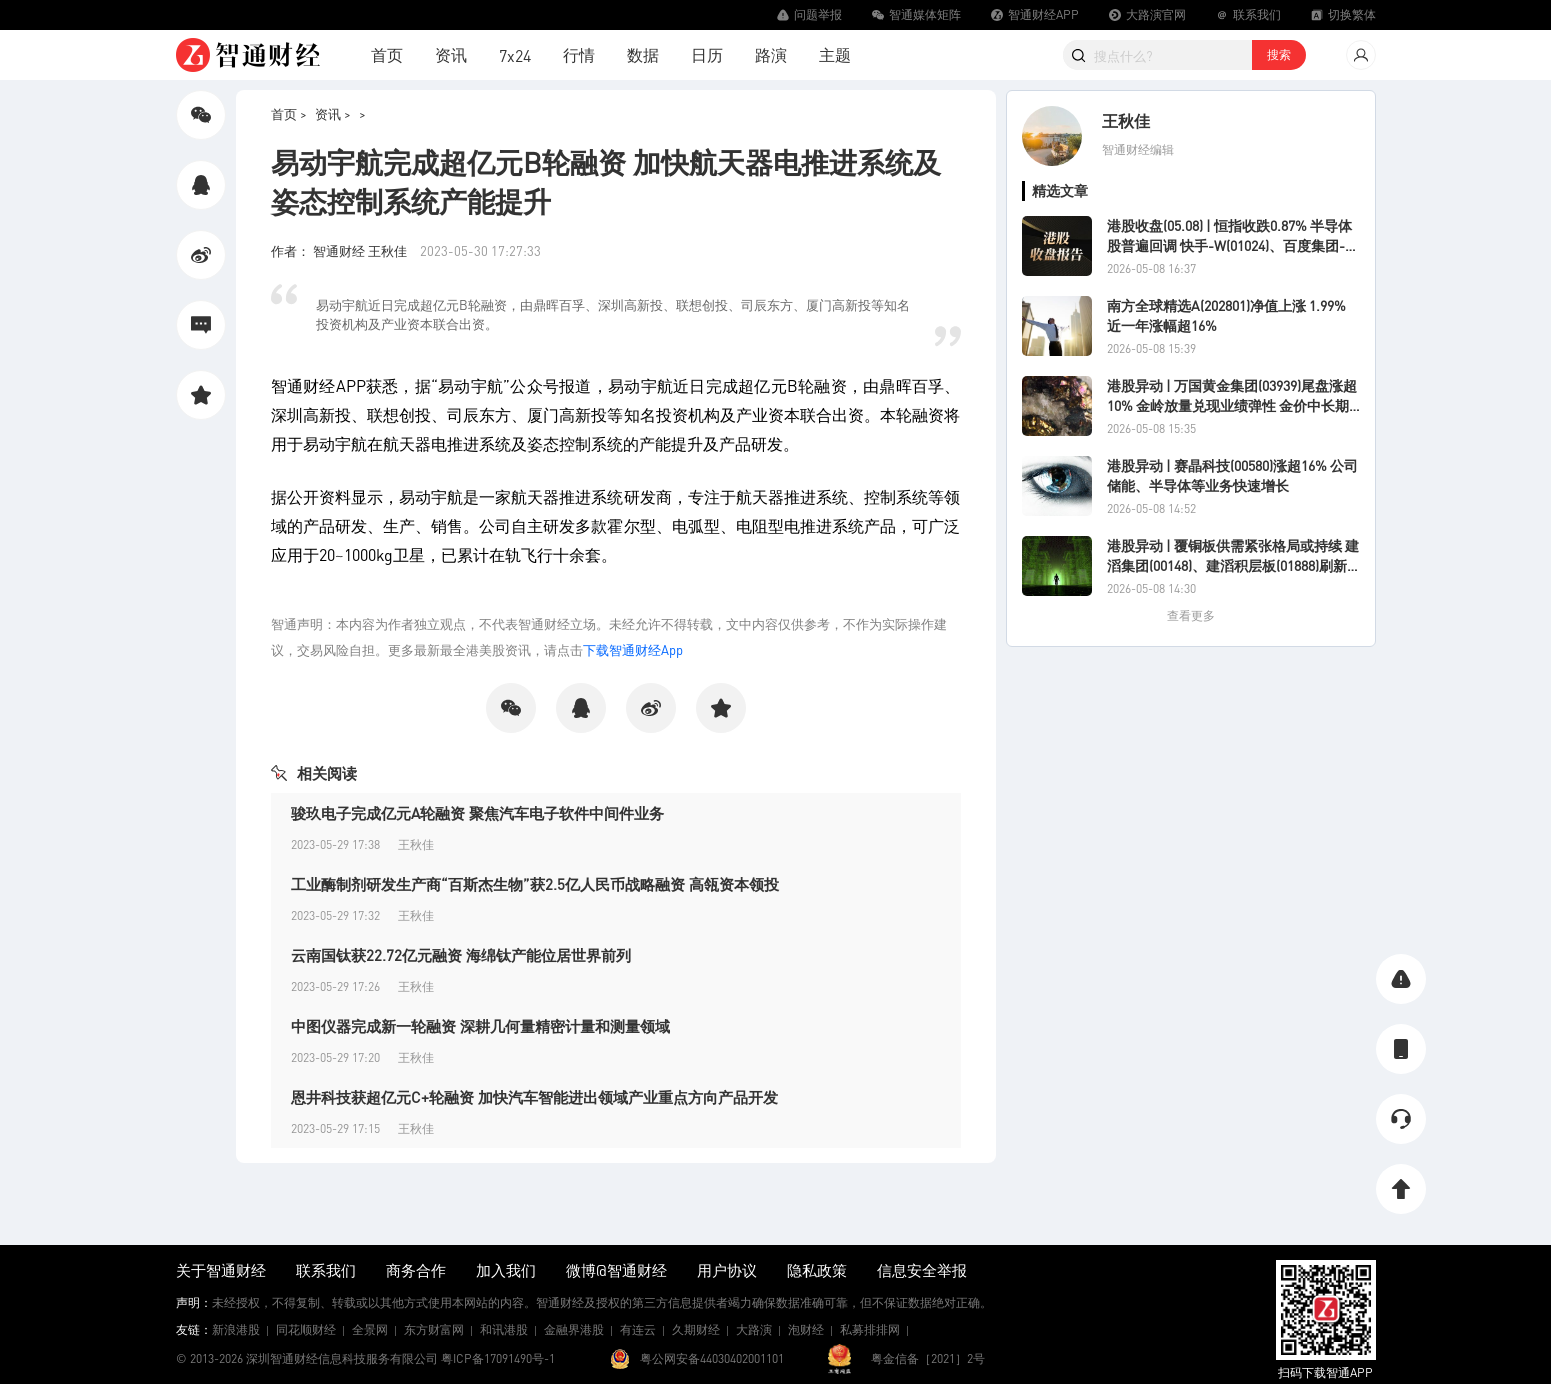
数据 (643, 54)
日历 (707, 54)
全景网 (370, 1329)
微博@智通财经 (616, 1270)
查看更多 (1191, 615)
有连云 (638, 1329)
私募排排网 (870, 1329)
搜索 (1279, 54)
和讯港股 (504, 1329)
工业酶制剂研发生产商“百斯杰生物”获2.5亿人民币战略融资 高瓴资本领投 (535, 884)
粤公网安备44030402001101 (712, 1358)
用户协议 (727, 1270)
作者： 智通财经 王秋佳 (340, 250)
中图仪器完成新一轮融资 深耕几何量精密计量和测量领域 (480, 1026)
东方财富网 (434, 1329)
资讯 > (333, 113)
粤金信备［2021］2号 (928, 1358)
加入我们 (506, 1270)
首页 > (289, 113)
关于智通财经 (221, 1270)
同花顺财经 (306, 1329)
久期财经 (696, 1329)
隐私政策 (817, 1270)
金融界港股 (574, 1329)
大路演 (754, 1329)
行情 (579, 54)
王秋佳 (1126, 120)
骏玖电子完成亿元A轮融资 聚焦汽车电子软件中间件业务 (477, 813)
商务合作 (416, 1270)
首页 (387, 54)
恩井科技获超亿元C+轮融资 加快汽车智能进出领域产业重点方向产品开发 (534, 1097)
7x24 (515, 55)
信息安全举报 (922, 1270)
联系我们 (326, 1270)
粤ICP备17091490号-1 (498, 1358)
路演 (771, 54)
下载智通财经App (633, 649)
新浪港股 (236, 1329)
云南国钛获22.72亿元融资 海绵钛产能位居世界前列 (461, 955)
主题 (835, 54)
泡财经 (806, 1329)
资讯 (451, 54)
